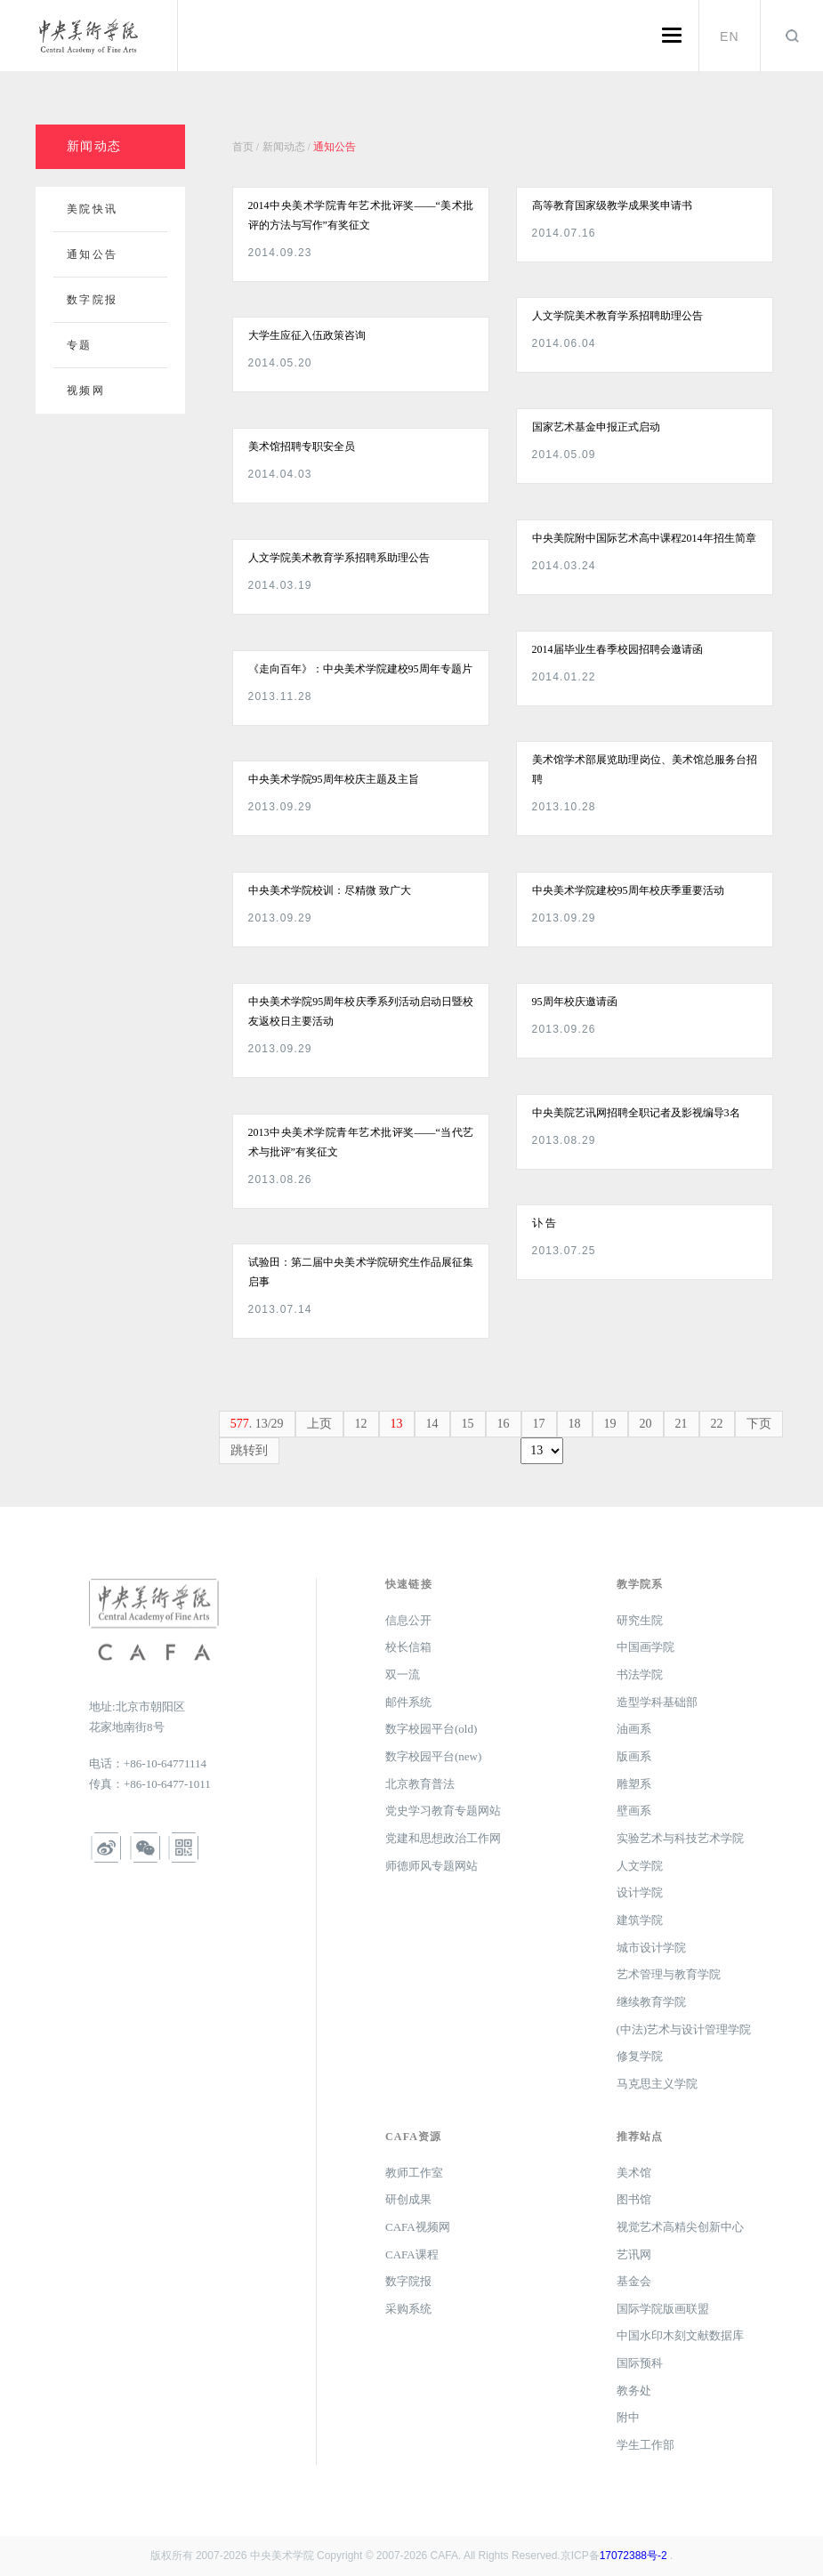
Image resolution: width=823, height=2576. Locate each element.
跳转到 (249, 1450)
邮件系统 (408, 1702)
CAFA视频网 (417, 2227)
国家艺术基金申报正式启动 (596, 427)
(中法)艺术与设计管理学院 (684, 2029)
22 (717, 1423)
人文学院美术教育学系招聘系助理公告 (339, 557)
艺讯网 (634, 2254)
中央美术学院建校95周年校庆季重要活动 (628, 890)
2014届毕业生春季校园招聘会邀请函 (617, 649)
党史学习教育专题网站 (443, 1810)
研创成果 (408, 2199)
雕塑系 (634, 1784)
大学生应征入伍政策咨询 (307, 335)
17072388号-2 (633, 2555)
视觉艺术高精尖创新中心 (680, 2227)
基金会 (634, 2281)
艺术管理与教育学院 (669, 1974)
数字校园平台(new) (433, 1756)
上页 (319, 1423)
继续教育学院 (651, 2001)
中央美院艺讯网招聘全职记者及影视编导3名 (636, 1113)
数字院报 (408, 2281)
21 (681, 1423)
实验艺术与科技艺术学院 (680, 1838)
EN (729, 36)
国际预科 (640, 2363)
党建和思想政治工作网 (443, 1838)
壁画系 (634, 1810)
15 (468, 1423)
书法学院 (640, 1674)
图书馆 (634, 2199)
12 (361, 1423)
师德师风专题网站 (431, 1865)
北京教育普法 (420, 1784)
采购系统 (408, 2308)
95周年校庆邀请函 (574, 1001)
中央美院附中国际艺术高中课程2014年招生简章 (644, 538)
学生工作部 (645, 2444)
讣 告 (544, 1223)
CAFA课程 (412, 2254)
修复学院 (640, 2056)
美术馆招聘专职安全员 (301, 446)
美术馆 (634, 2172)
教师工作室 (414, 2172)
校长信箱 (408, 1647)
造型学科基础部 (657, 1702)
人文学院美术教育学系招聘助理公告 (617, 316)
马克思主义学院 (657, 2083)
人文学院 (640, 1865)
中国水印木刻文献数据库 (680, 2335)
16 (503, 1423)
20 (646, 1423)
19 (610, 1423)
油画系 (634, 1728)
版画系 (634, 1756)
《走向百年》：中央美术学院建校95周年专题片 (360, 669)
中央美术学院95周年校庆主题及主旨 (333, 779)
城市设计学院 (651, 1947)
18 (575, 1423)
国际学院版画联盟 (663, 2308)
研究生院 (640, 1620)
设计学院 (640, 1892)
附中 (628, 2417)
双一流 (402, 1674)
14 (432, 1423)
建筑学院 (640, 1920)
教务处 (634, 2390)
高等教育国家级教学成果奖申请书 (612, 205)
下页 (758, 1423)
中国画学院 (645, 1647)
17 (539, 1423)
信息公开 (408, 1620)
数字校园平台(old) (431, 1728)
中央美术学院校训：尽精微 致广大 (329, 890)
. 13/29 (257, 1423)
